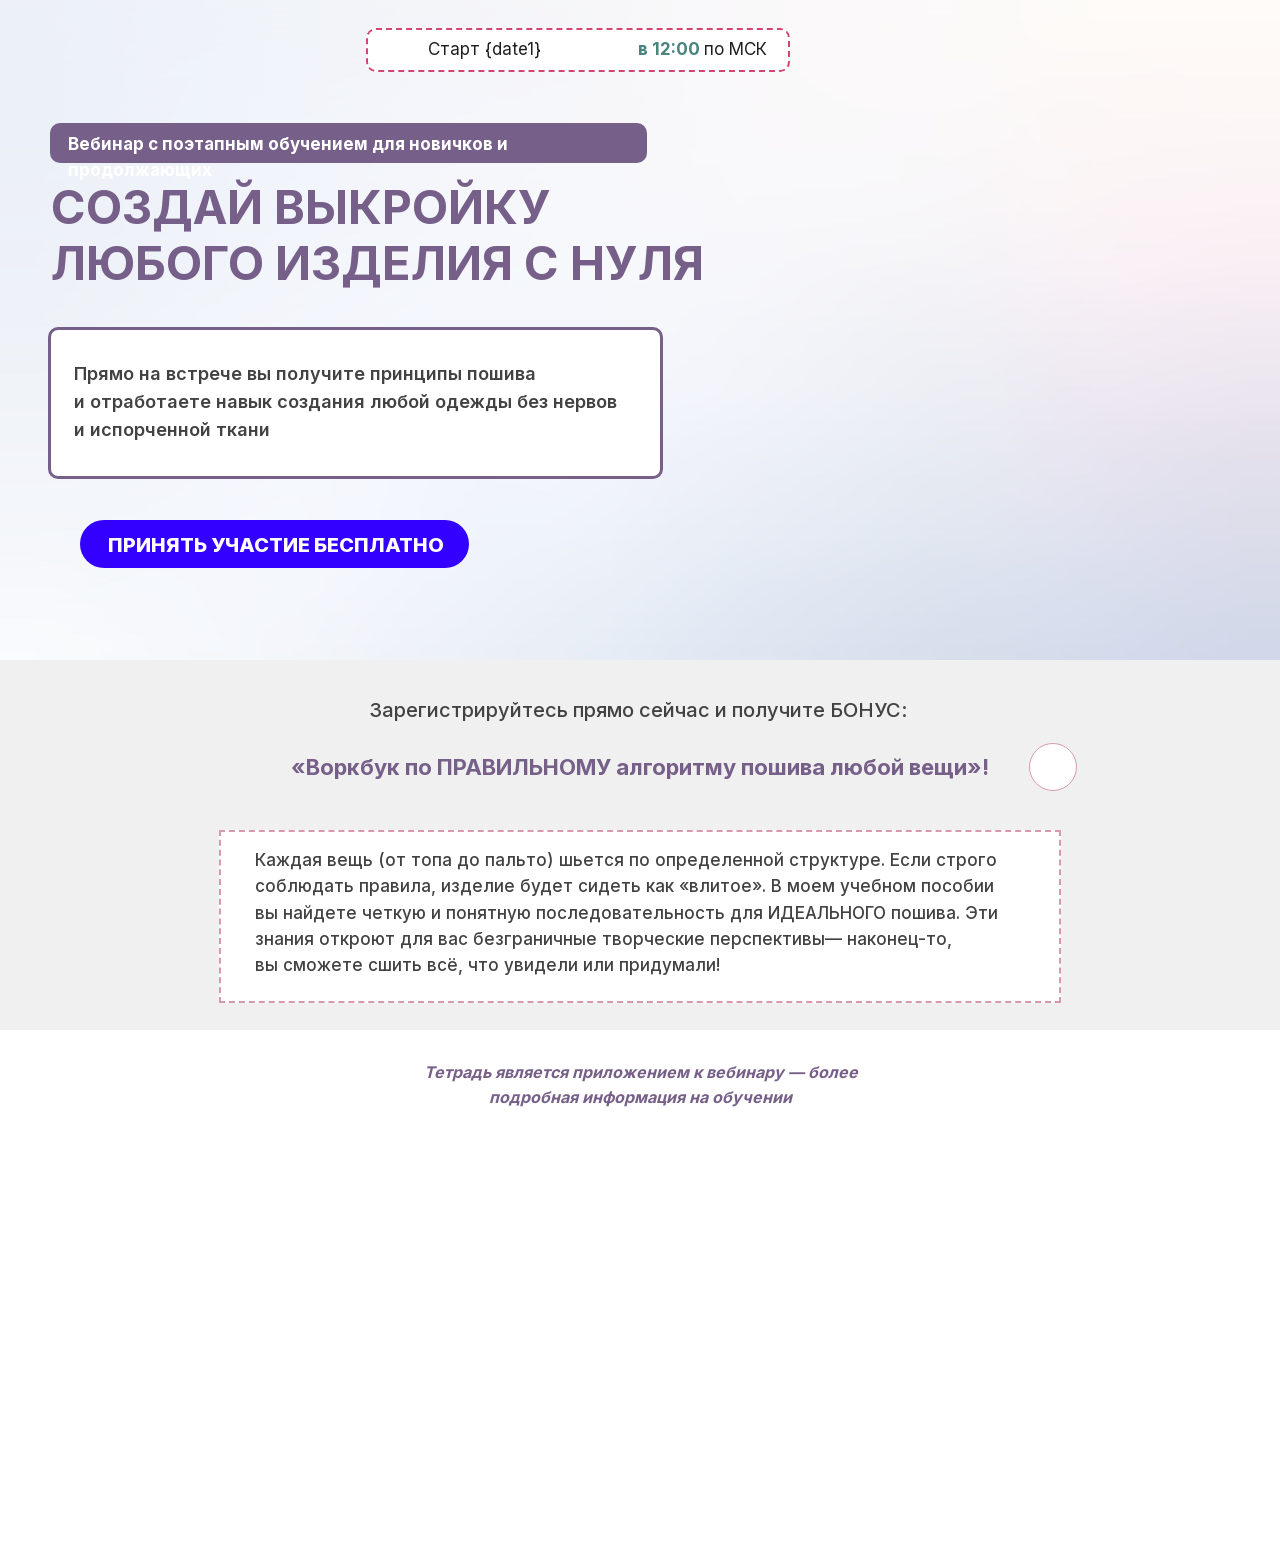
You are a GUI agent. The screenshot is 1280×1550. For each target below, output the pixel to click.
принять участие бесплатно (276, 545)
